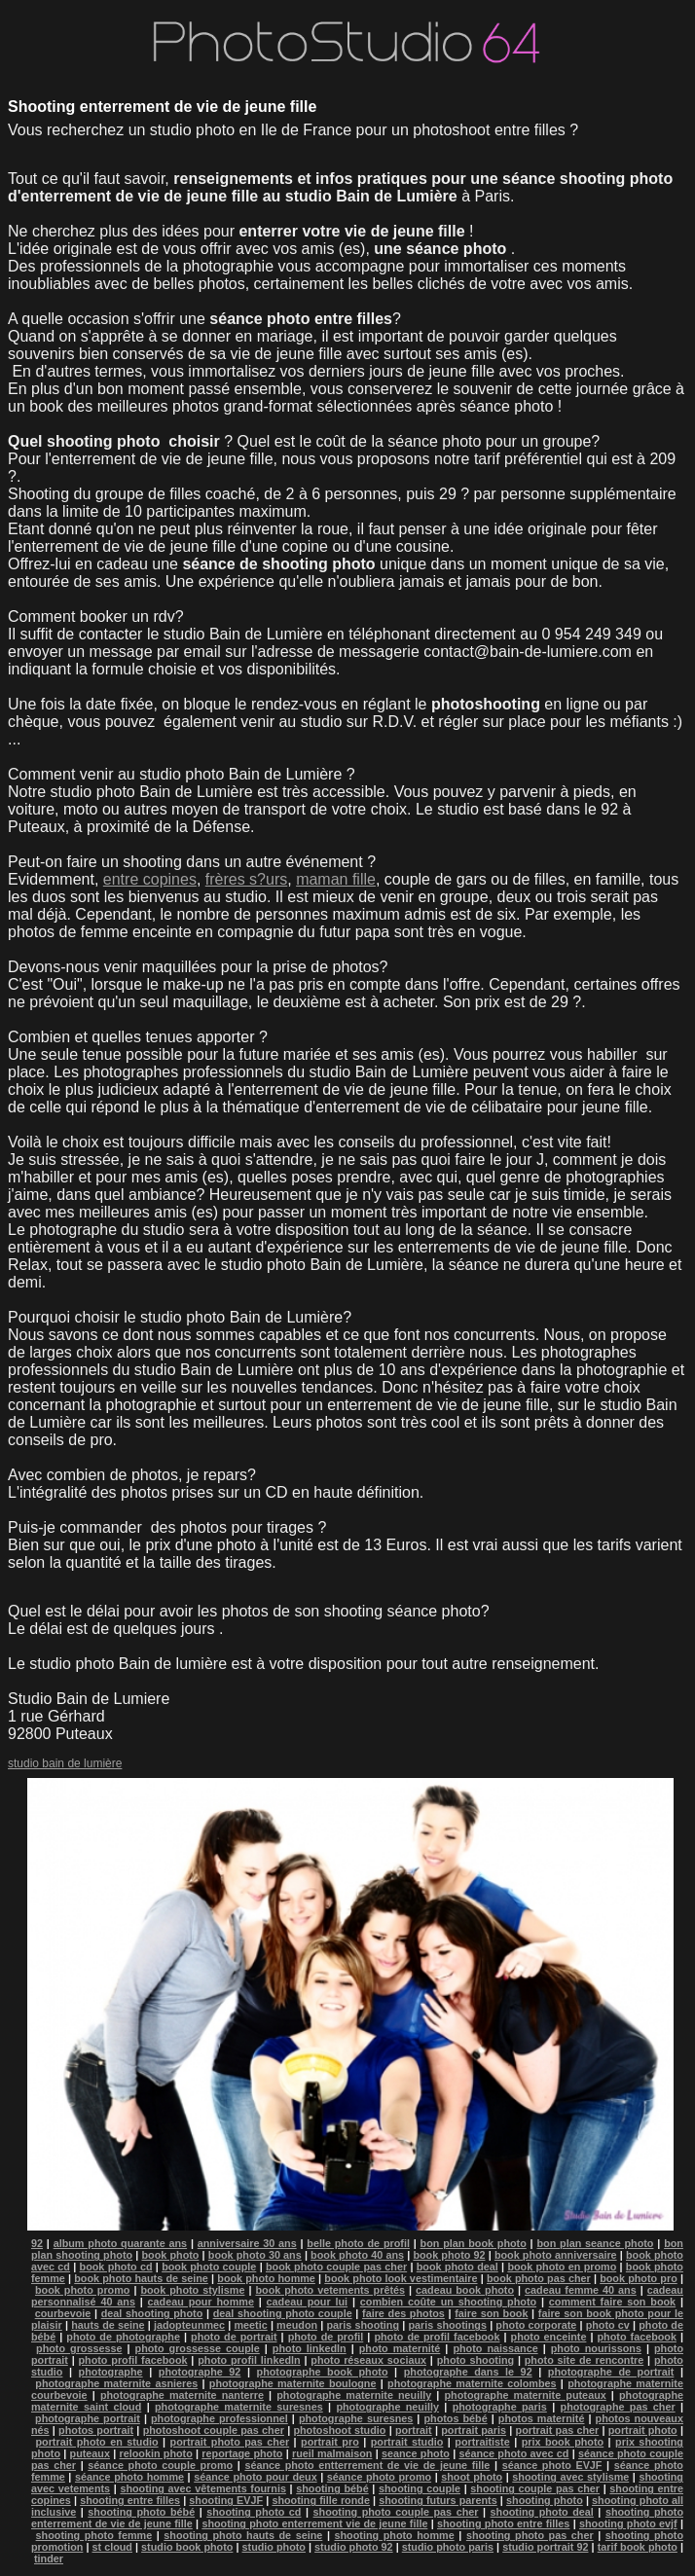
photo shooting (475, 2360)
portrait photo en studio (96, 2442)
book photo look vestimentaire (400, 2278)
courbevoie (63, 2313)
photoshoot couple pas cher (213, 2430)
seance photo (416, 2453)
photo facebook (637, 2336)
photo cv (608, 2325)
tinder (48, 2558)
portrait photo (642, 2430)
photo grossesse (79, 2348)
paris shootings (447, 2325)
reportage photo (241, 2453)
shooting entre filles (130, 2500)
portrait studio (407, 2442)
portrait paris (473, 2430)
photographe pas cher (618, 2407)
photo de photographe (123, 2336)
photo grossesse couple (197, 2348)
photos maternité (541, 2418)
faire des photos (403, 2313)
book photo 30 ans (255, 2255)
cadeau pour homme (201, 2301)
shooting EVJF (226, 2500)
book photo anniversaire (555, 2255)
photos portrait (95, 2430)
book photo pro (638, 2278)
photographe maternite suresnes (239, 2407)
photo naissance (495, 2348)
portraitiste (482, 2442)
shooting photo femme (94, 2535)
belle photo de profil (358, 2243)
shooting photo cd (253, 2512)
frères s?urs (246, 879)
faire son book (491, 2313)
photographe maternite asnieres (116, 2383)
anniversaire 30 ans (247, 2243)
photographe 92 (200, 2371)
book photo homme (266, 2278)
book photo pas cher (539, 2278)
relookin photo (156, 2453)
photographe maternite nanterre (182, 2395)
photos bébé (455, 2418)
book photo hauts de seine (141, 2278)
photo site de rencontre (584, 2360)
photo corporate (535, 2325)
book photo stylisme (192, 2290)
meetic (251, 2325)
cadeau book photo (465, 2290)
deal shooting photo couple (282, 2313)
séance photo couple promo (160, 2465)
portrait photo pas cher (230, 2442)
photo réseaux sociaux (368, 2360)
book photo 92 (449, 2255)
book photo (170, 2255)
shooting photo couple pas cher (396, 2512)
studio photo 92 (353, 2547)
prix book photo (563, 2442)
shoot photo (471, 2477)
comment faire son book (612, 2301)
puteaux (90, 2453)
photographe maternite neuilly (353, 2395)
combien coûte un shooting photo (448, 2301)
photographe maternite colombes (472, 2383)
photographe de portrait (611, 2371)
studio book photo (187, 2547)
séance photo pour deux (255, 2477)
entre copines (150, 879)
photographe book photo (322, 2371)
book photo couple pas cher (336, 2266)
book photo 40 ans (357, 2255)
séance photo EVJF (552, 2465)
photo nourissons (596, 2348)
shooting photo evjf (628, 2523)
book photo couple (209, 2266)
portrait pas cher (558, 2430)
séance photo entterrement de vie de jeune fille (367, 2465)
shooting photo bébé (141, 2512)
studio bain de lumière (65, 1763)
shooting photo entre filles (503, 2523)
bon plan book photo (474, 2243)
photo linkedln (310, 2348)
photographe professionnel (219, 2418)
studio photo (274, 2547)
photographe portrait (87, 2418)
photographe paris (500, 2407)
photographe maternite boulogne (293, 2383)
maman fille (336, 879)
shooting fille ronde (320, 2500)
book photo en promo (561, 2266)
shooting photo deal (542, 2512)
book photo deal (457, 2266)
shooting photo (544, 2500)
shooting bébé (332, 2488)
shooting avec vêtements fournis (203, 2488)
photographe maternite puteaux (525, 2395)
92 (37, 2243)
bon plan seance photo (594, 2243)
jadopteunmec (189, 2325)
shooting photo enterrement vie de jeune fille (314, 2523)
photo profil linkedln (249, 2360)
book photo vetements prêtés (330, 2290)
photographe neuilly (387, 2407)
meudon (296, 2325)
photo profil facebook (132, 2360)
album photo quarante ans (120, 2243)
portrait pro (330, 2442)
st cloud (112, 2547)
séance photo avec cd (513, 2453)
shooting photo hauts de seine (243, 2535)
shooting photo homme (395, 2535)
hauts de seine (107, 2325)
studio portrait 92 (545, 2547)
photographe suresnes (356, 2418)
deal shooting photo (152, 2313)
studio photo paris (448, 2547)
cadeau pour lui (307, 2301)
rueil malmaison (332, 2453)
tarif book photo (637, 2547)
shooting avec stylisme (570, 2477)
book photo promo (82, 2290)
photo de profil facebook (436, 2336)
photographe (111, 2371)
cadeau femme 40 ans (581, 2290)
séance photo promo (379, 2477)
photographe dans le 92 (468, 2371)
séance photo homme (129, 2477)
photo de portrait (233, 2336)
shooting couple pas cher (535, 2488)
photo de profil (326, 2336)
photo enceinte (549, 2336)
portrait (413, 2430)
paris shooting (362, 2325)
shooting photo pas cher (530, 2535)
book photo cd (116, 2266)
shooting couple (419, 2488)
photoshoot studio (339, 2430)
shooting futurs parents (437, 2500)
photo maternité (400, 2348)
